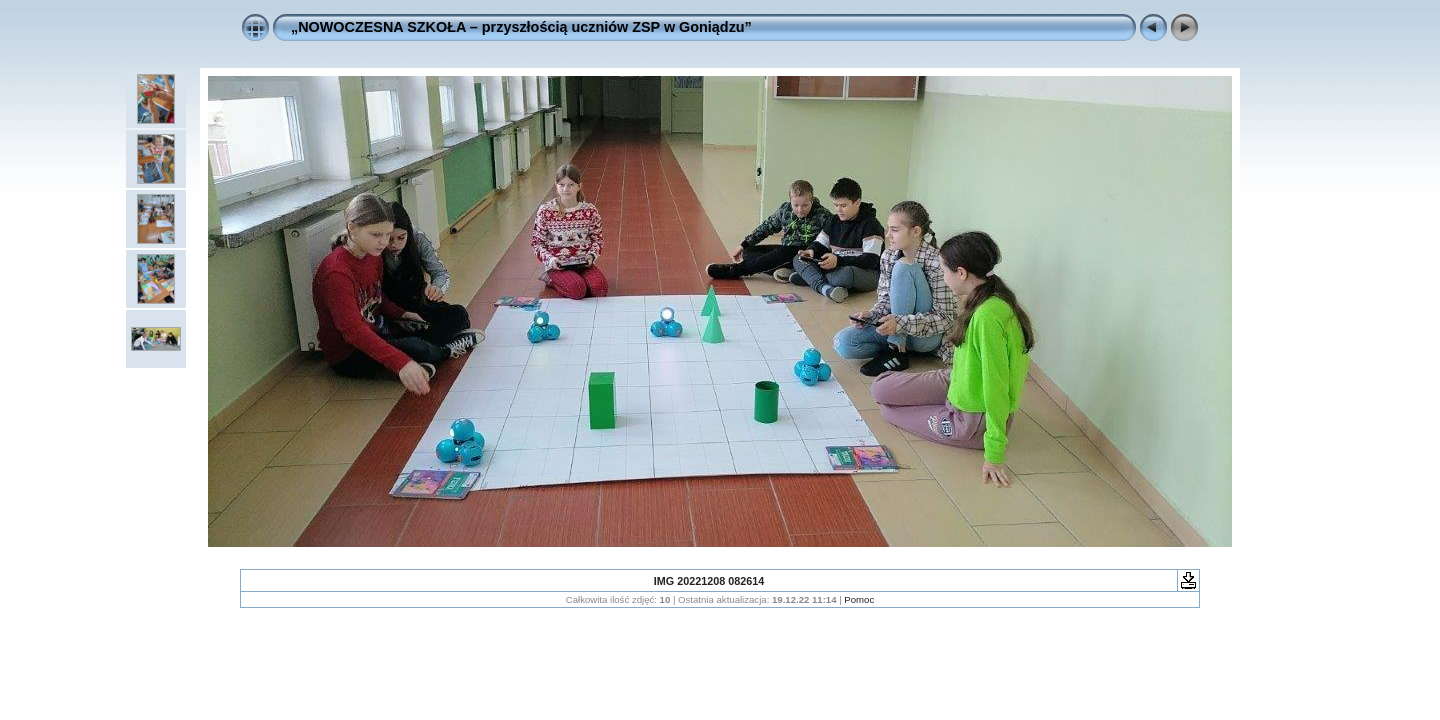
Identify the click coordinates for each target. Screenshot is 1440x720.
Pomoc (859, 599)
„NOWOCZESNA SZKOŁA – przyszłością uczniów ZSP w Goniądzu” (521, 27)
